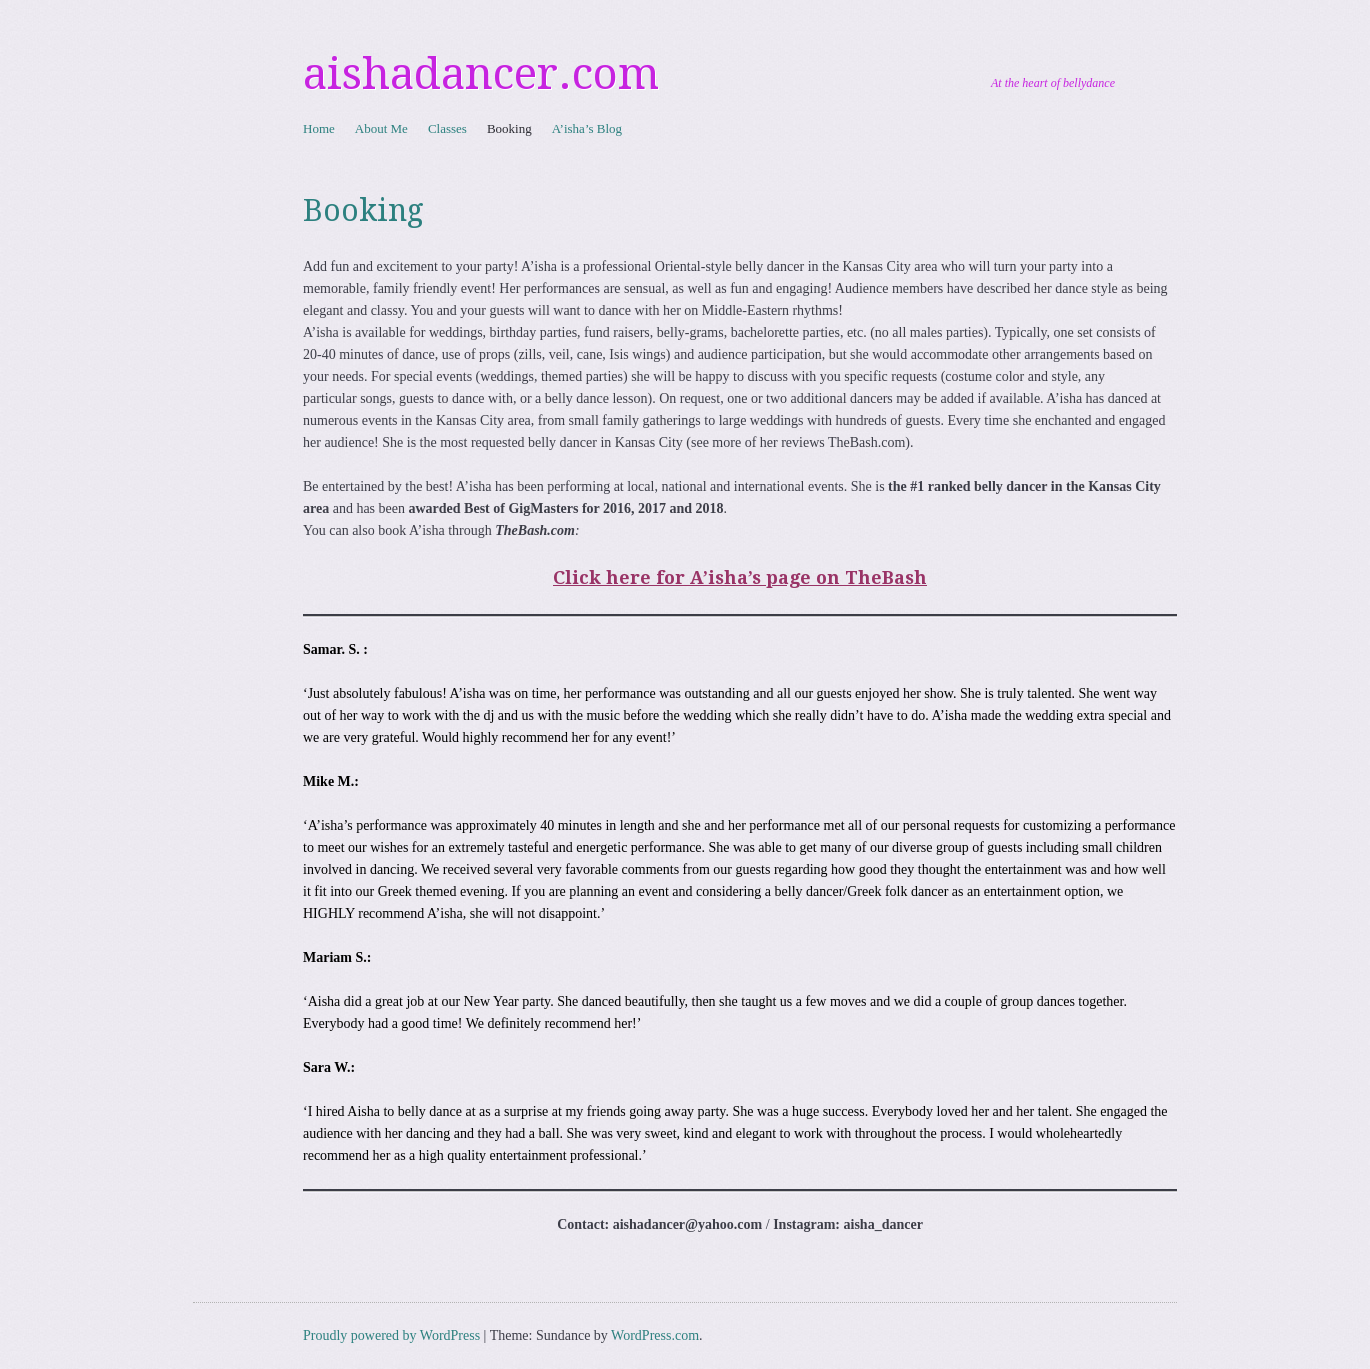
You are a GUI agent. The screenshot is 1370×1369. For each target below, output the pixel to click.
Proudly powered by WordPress (391, 1335)
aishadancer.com (481, 74)
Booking (509, 128)
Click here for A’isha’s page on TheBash (740, 577)
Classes (447, 128)
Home (319, 128)
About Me (381, 128)
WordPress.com (655, 1335)
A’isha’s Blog (587, 128)
